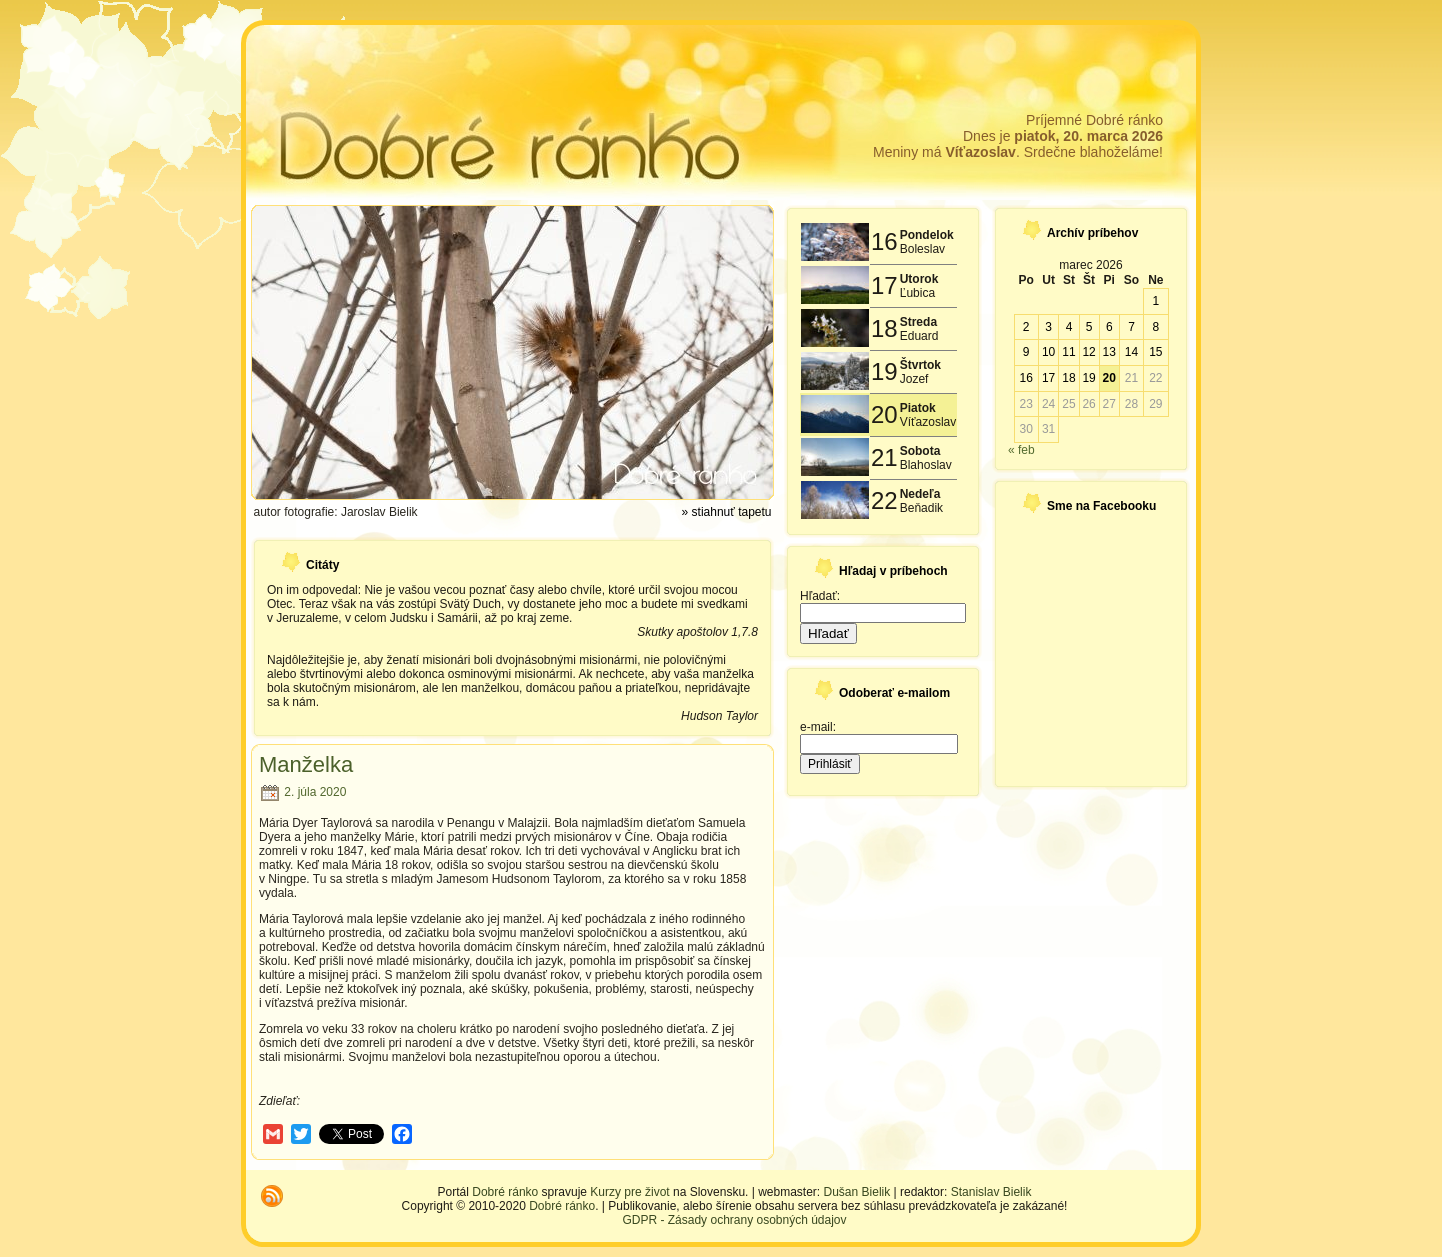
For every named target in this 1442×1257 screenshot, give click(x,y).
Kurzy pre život (629, 1192)
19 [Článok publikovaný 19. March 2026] (1088, 378)
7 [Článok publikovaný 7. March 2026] (1131, 327)
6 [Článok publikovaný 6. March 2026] (1109, 327)
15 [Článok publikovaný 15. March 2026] (1155, 352)
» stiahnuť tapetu (727, 512)
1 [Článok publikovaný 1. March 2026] (1155, 301)
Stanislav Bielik (991, 1192)
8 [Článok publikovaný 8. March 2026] (1155, 327)
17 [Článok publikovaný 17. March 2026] (1048, 378)
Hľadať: (820, 596)
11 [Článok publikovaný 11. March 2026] (1068, 352)
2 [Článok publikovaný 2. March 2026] (1026, 327)
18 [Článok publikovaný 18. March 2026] (1068, 378)
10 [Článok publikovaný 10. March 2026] (1048, 352)
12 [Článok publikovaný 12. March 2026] (1088, 352)
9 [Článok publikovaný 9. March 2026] (1026, 352)
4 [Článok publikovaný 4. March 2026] (1069, 327)
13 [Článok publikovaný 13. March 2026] (1109, 352)
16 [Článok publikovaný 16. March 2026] (1025, 378)
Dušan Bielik (857, 1192)
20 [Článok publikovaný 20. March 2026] (1109, 378)
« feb (1021, 450)
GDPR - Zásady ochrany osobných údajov (734, 1220)
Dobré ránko (505, 1192)
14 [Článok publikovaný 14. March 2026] (1131, 352)
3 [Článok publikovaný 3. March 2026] (1048, 327)
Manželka (306, 764)
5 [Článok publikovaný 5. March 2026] (1089, 327)
